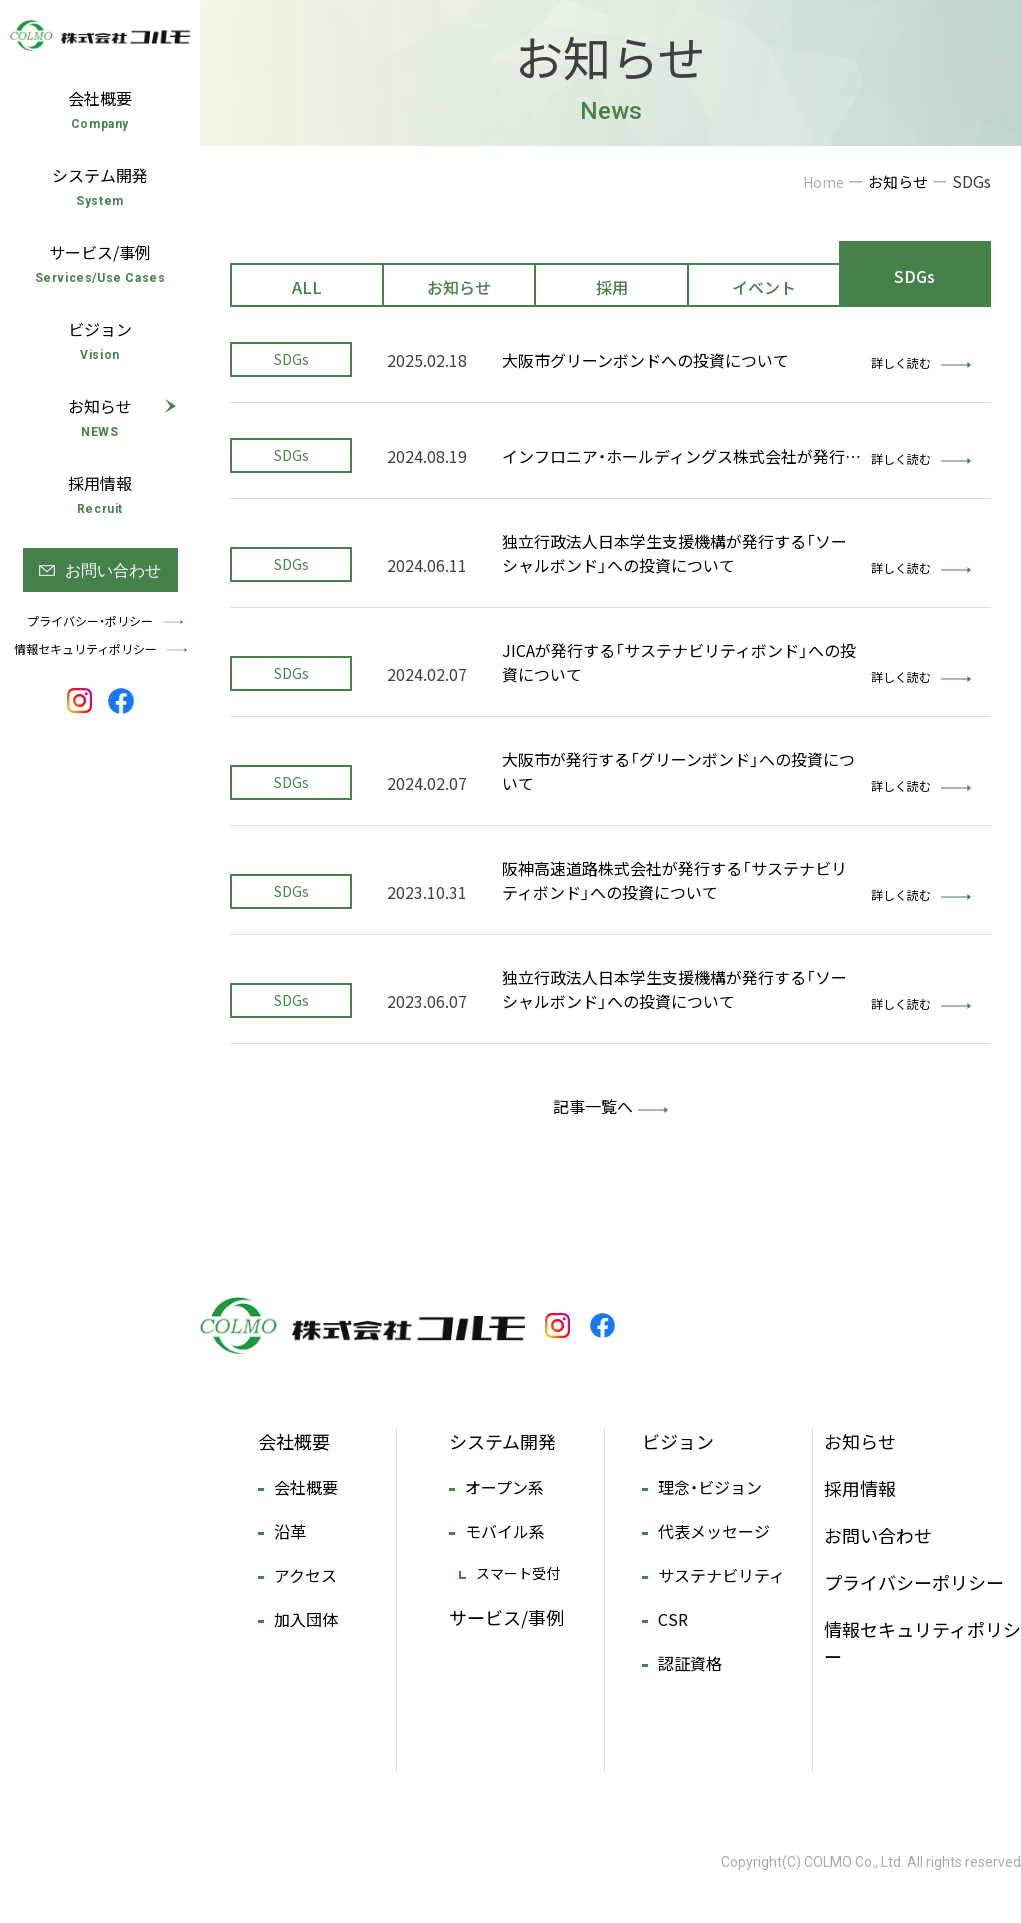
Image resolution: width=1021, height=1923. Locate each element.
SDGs (914, 276)
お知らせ (459, 287)
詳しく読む (921, 363)
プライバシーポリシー (914, 1582)
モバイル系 (505, 1531)
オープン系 (504, 1487)
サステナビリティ (721, 1575)
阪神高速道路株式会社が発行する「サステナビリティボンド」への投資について (674, 880)
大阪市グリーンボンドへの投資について (645, 360)
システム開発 (502, 1441)
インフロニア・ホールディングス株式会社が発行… (681, 456)
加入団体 (306, 1619)
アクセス (305, 1575)
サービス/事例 (506, 1617)
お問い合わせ (878, 1535)
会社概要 (294, 1441)
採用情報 (860, 1488)
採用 (612, 287)
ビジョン (678, 1441)
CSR (673, 1619)
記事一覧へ (593, 1106)
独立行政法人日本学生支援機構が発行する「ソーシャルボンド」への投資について (674, 553)
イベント (764, 287)
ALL (307, 287)
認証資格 (690, 1663)
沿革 (290, 1531)
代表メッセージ (714, 1531)
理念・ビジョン (710, 1487)
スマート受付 (518, 1573)
